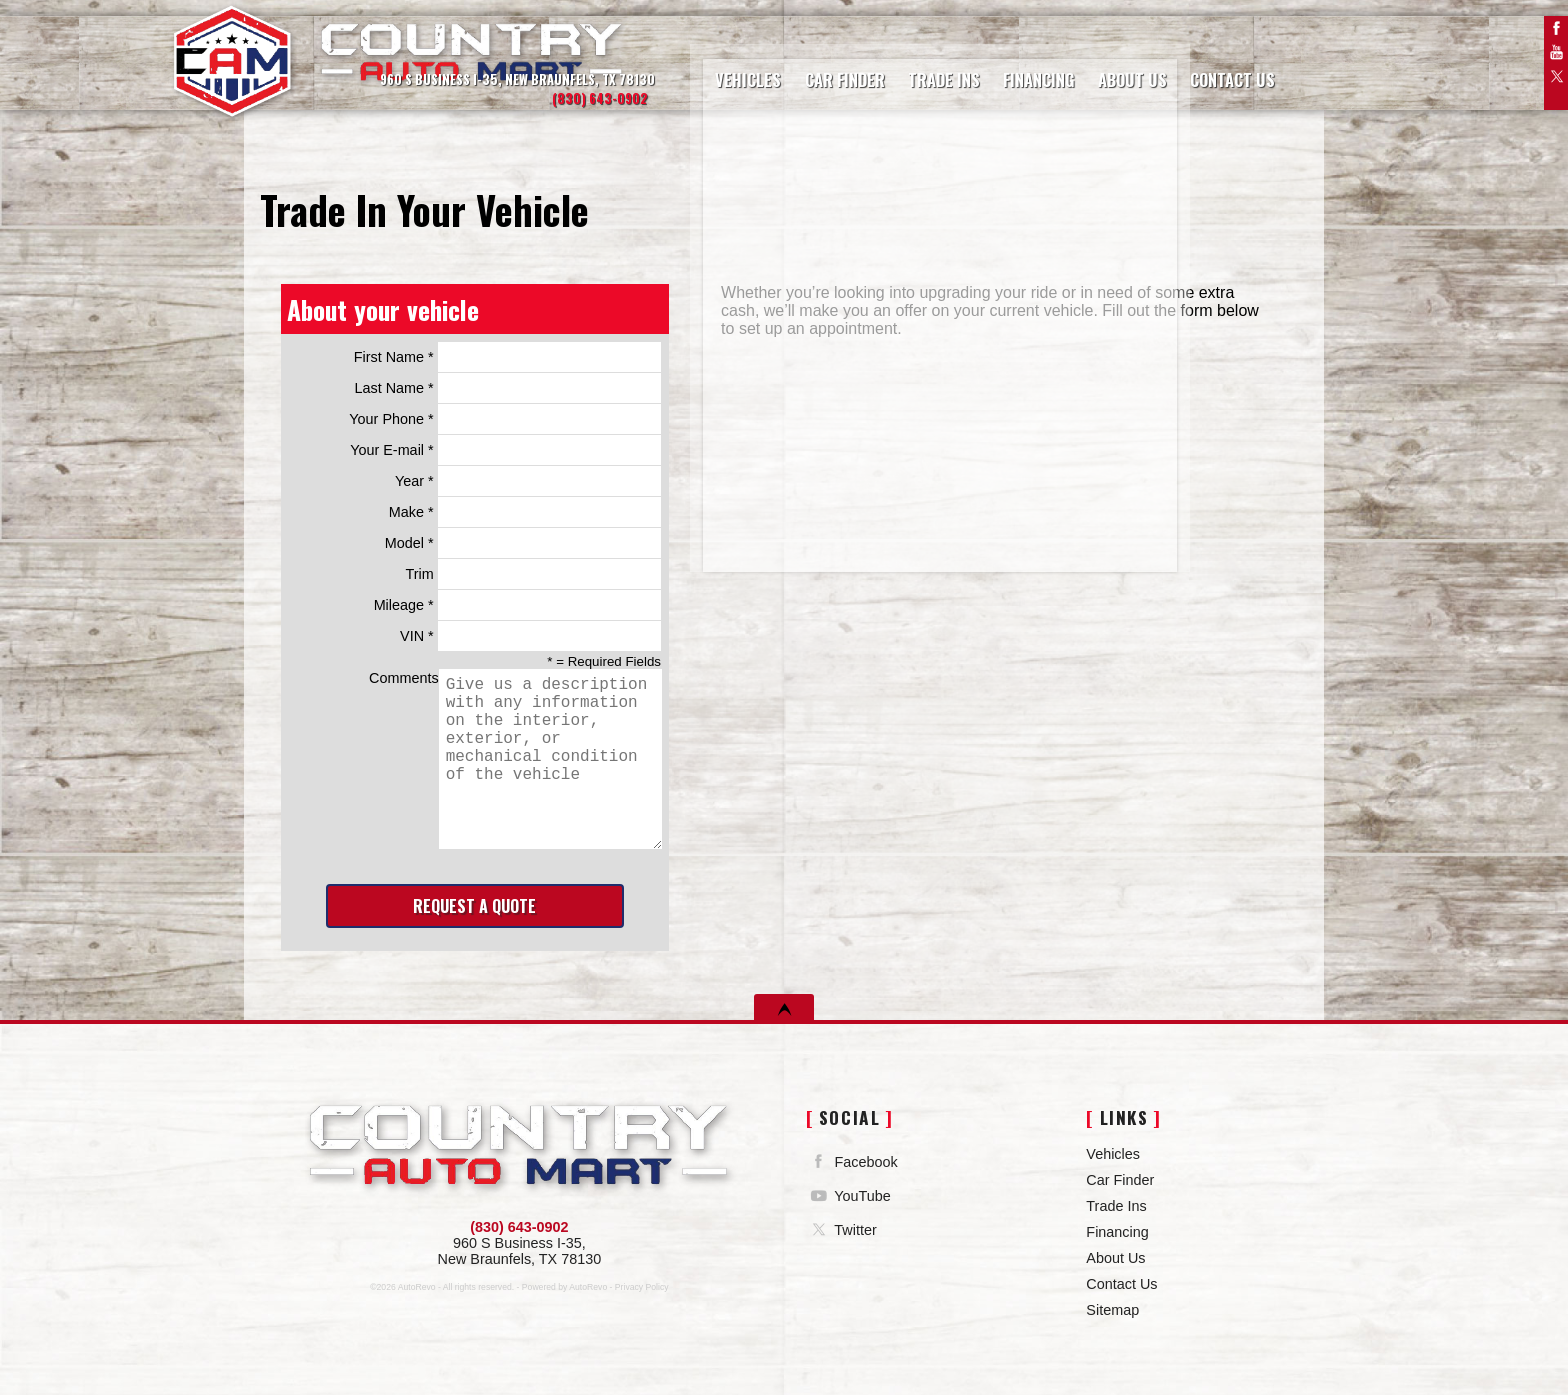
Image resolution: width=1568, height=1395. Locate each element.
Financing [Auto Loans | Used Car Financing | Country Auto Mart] (1002, 64)
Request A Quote (474, 906)
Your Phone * (505, 419)
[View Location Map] (474, 80)
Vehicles (1113, 1154)
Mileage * (517, 605)
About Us (1115, 1258)
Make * (525, 512)
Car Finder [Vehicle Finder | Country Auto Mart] (821, 64)
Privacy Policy (642, 1287)
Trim (533, 574)
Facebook (1556, 28)
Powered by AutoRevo (564, 1287)
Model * (523, 543)
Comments (515, 759)
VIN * (530, 636)
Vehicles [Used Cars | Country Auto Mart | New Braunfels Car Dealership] (731, 64)
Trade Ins (1116, 1206)
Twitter (1556, 76)
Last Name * (507, 388)
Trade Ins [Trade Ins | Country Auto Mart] (914, 64)
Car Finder (1120, 1180)
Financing (1117, 1232)
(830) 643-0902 (519, 1227)
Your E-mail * (505, 450)
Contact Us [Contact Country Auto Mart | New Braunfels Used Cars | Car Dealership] (1185, 64)
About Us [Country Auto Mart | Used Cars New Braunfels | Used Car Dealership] (1091, 64)
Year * (528, 481)
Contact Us (1121, 1284)
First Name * (507, 357)
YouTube (1556, 52)
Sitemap (1112, 1310)
